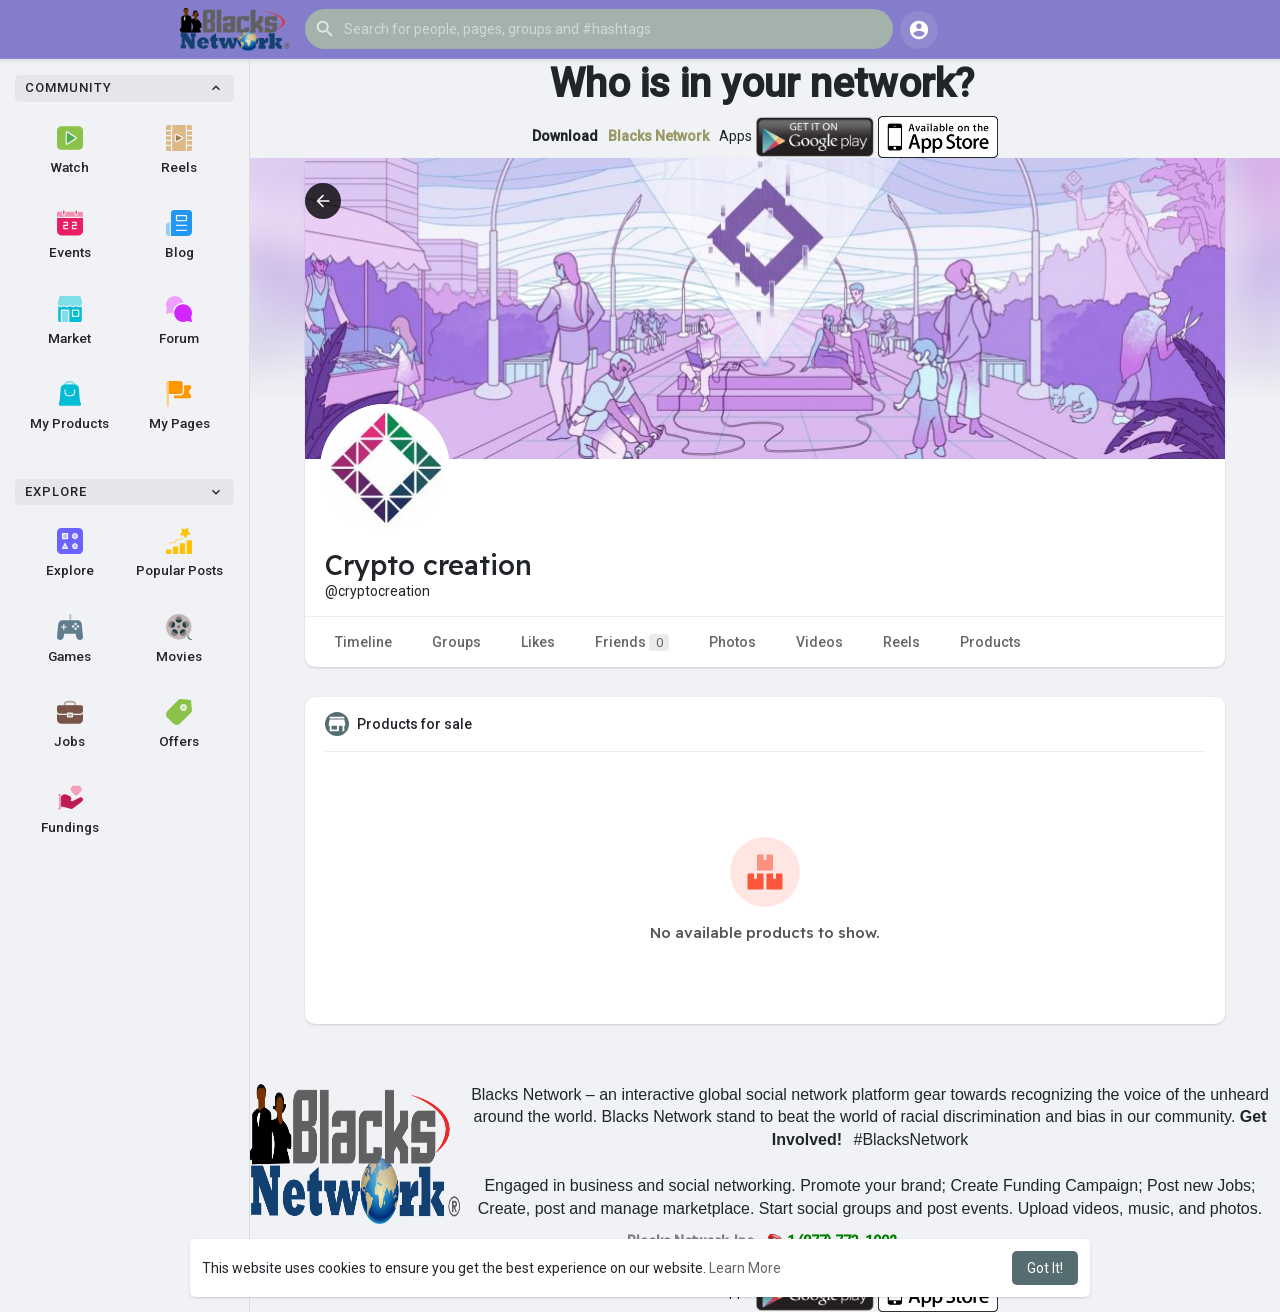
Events (70, 235)
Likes (538, 642)
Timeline (363, 642)
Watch (70, 150)
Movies (179, 639)
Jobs (69, 724)
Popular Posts (179, 553)
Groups (456, 642)
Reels (179, 150)
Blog (179, 235)
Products (990, 642)
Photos (732, 642)
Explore (70, 553)
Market (69, 321)
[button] (599, 29)
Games (69, 639)
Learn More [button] (745, 1268)
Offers (179, 724)
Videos (819, 642)
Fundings (70, 810)
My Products (69, 406)
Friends (632, 642)
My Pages (179, 406)
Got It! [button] (1045, 1268)
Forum (179, 321)
